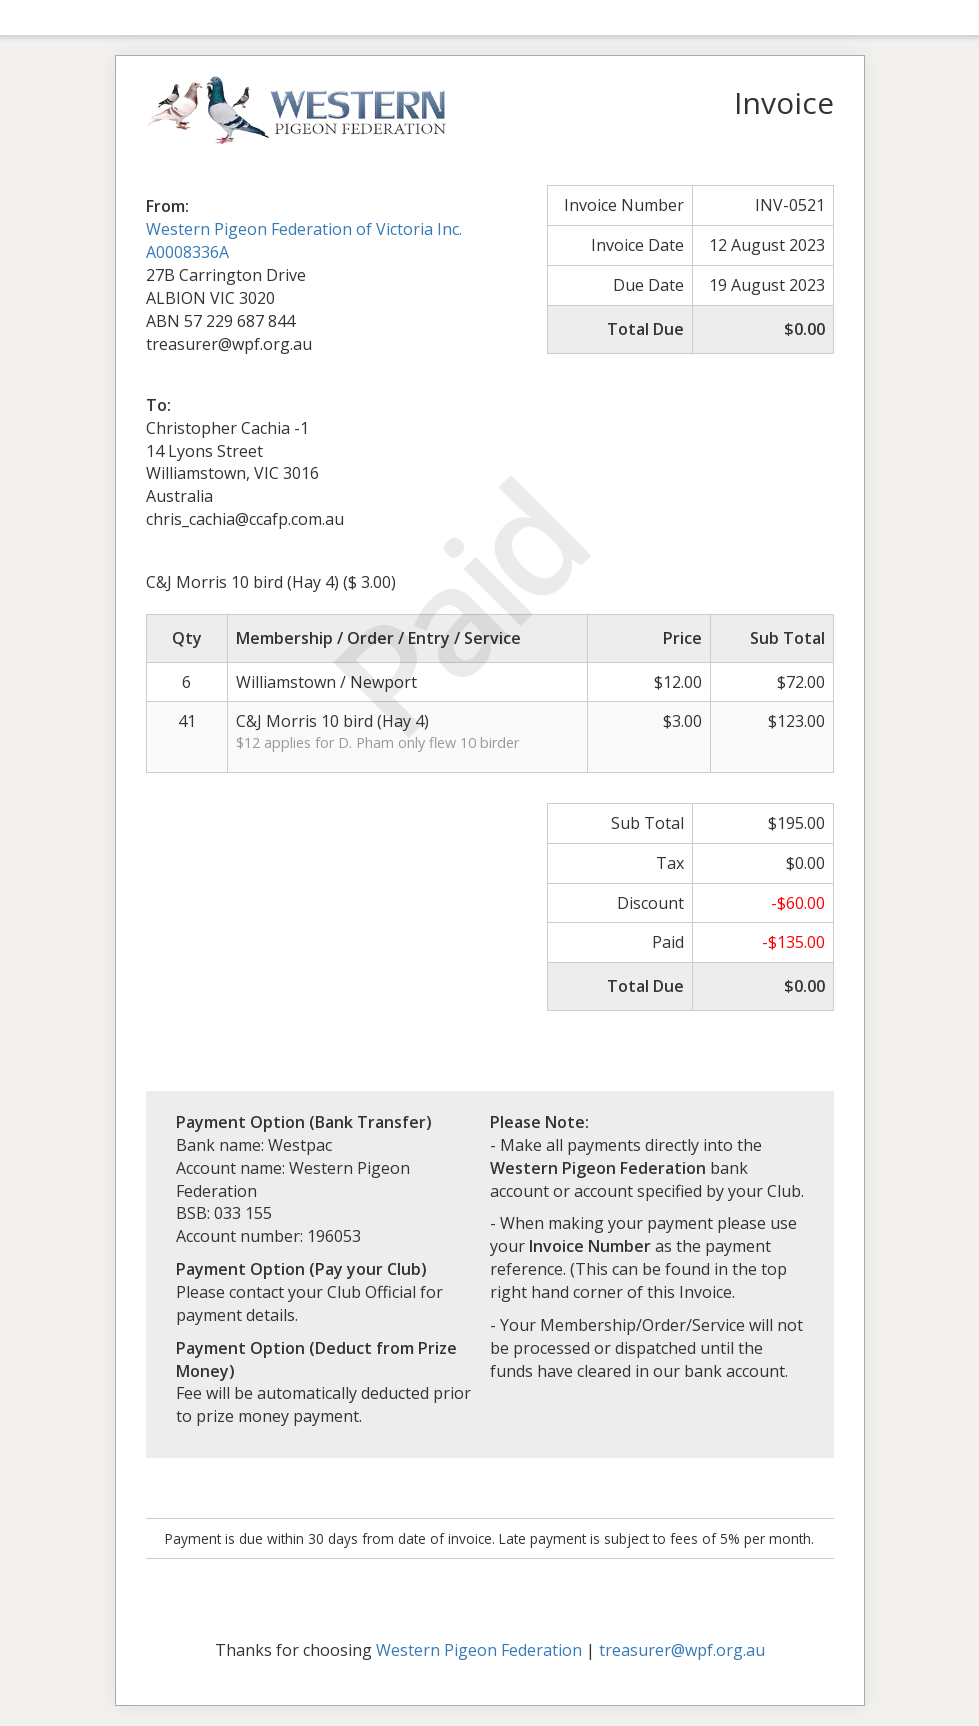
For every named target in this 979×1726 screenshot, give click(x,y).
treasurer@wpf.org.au (682, 1650)
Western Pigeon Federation (479, 1650)
